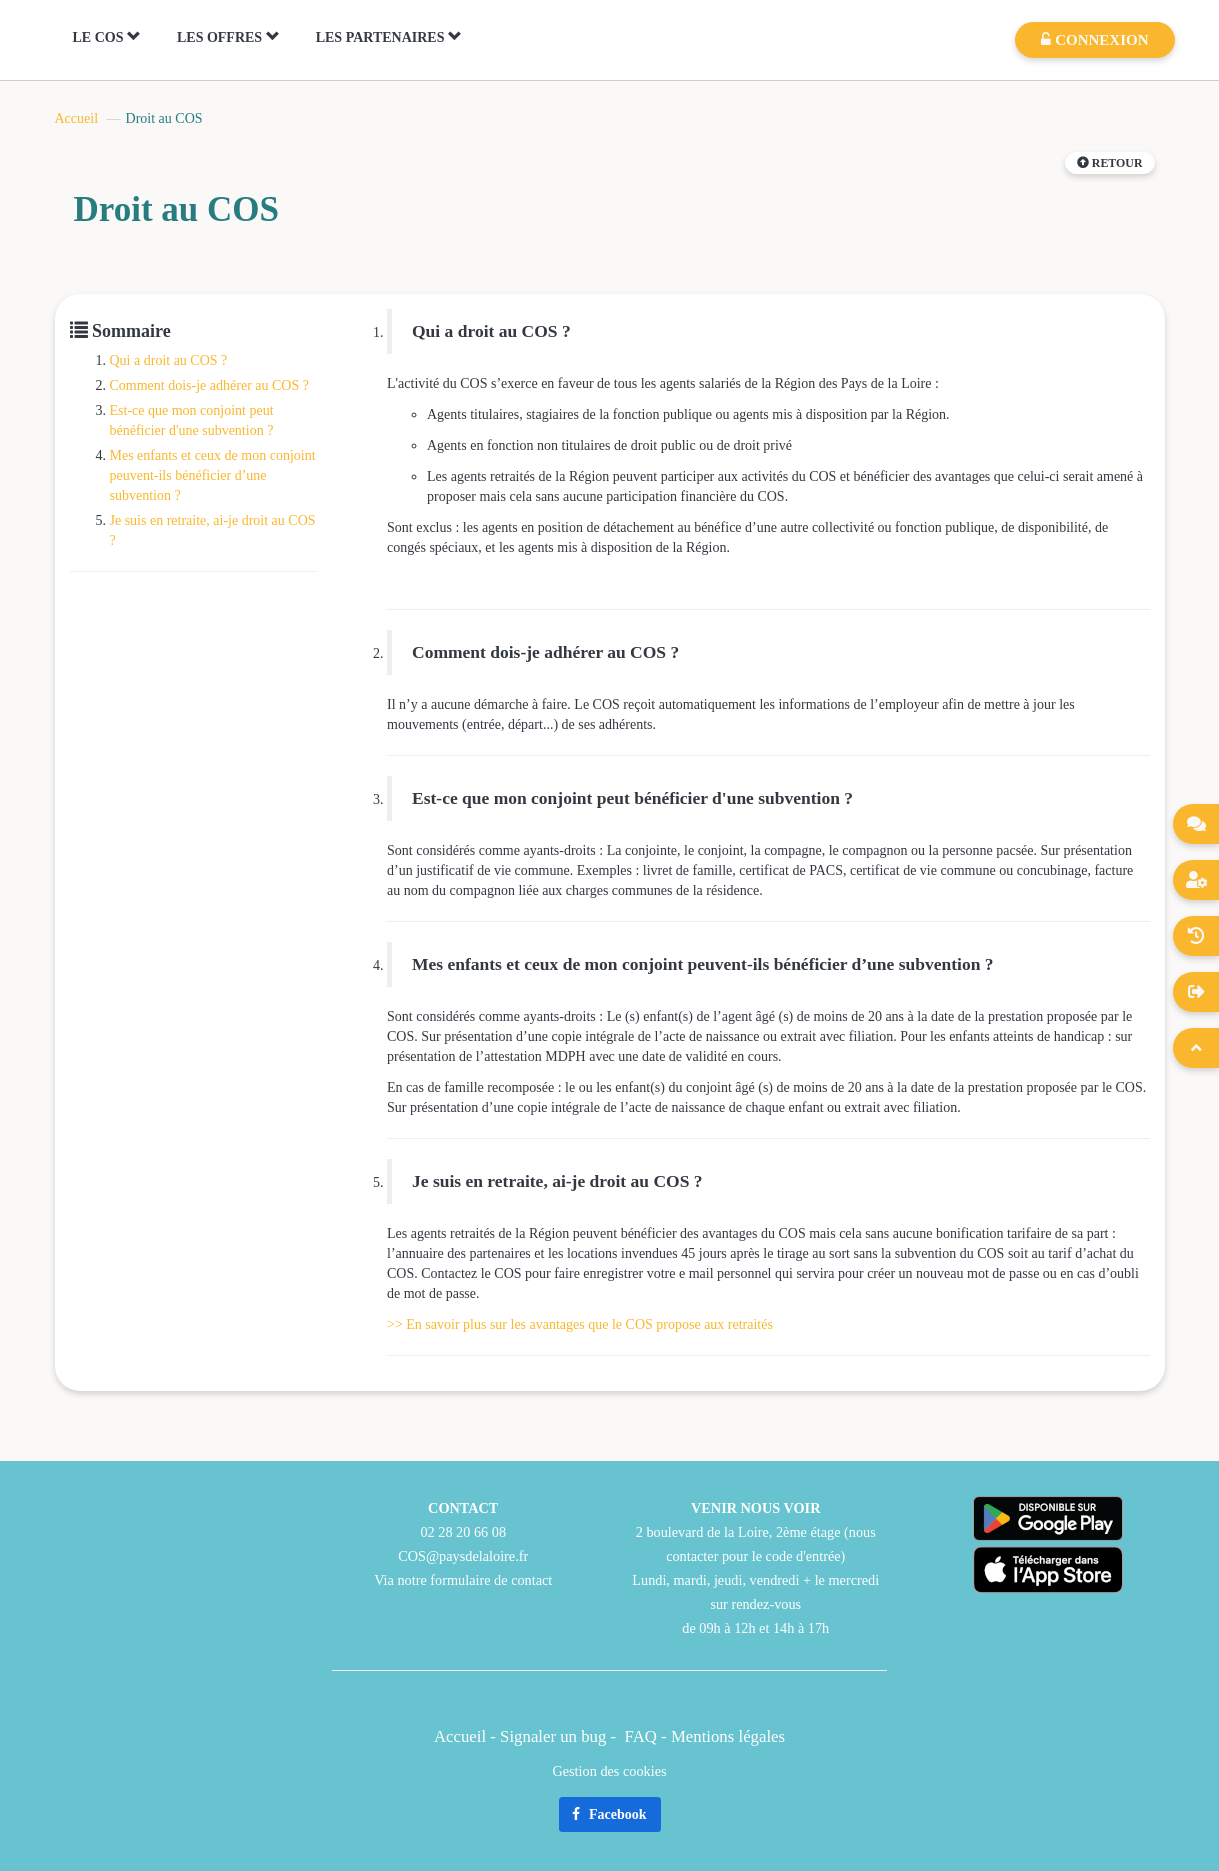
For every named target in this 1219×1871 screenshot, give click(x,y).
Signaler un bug (555, 1736)
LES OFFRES (228, 37)
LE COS (107, 37)
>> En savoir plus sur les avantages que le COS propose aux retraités (580, 1324)
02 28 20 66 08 (463, 1532)
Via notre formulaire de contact (463, 1580)
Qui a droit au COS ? (169, 360)
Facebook (609, 1814)
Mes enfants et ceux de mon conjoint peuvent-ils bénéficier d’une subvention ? (213, 475)
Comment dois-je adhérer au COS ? (209, 385)
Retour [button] (1110, 163)
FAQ (641, 1736)
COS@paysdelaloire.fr (463, 1556)
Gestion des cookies (609, 1771)
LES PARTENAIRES (389, 37)
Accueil (77, 118)
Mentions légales (728, 1736)
